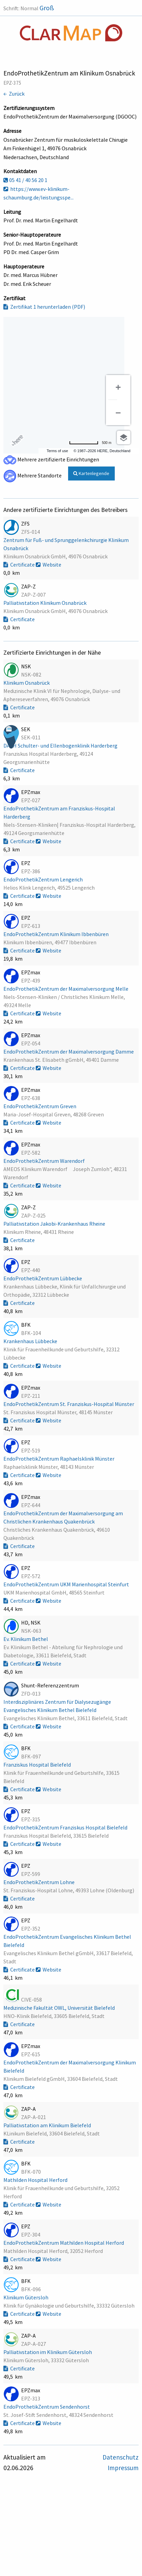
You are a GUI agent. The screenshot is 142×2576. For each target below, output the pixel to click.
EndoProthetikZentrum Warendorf (44, 1160)
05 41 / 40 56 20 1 (25, 180)
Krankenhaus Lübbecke (30, 1341)
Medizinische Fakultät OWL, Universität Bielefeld (59, 2007)
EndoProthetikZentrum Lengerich (43, 879)
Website (48, 564)
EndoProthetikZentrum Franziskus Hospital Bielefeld (65, 1827)
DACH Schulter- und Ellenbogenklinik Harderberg (61, 745)
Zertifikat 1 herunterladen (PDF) (44, 306)
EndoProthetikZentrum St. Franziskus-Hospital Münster (69, 1404)
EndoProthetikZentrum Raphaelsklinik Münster (59, 1458)
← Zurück (14, 93)
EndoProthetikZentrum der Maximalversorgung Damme (69, 1051)
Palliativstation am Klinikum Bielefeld (47, 2125)
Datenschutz (120, 2457)
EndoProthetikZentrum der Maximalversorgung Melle (66, 988)
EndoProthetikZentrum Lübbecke (43, 1278)
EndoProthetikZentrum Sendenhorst (47, 2406)
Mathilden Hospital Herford (35, 2179)
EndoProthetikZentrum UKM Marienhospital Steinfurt (66, 1584)
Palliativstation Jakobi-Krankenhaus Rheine (54, 1223)
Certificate (19, 564)
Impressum (123, 2468)
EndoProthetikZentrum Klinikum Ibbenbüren (56, 934)
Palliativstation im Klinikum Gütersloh (48, 2352)
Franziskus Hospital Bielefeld (37, 1764)
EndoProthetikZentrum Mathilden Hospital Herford (64, 2242)
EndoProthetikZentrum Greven (40, 1106)
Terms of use (57, 451)
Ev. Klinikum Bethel (26, 1638)
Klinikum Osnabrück (27, 682)
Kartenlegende (91, 473)
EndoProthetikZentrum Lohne (39, 1882)
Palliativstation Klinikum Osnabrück (45, 602)
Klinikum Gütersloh (26, 2297)
